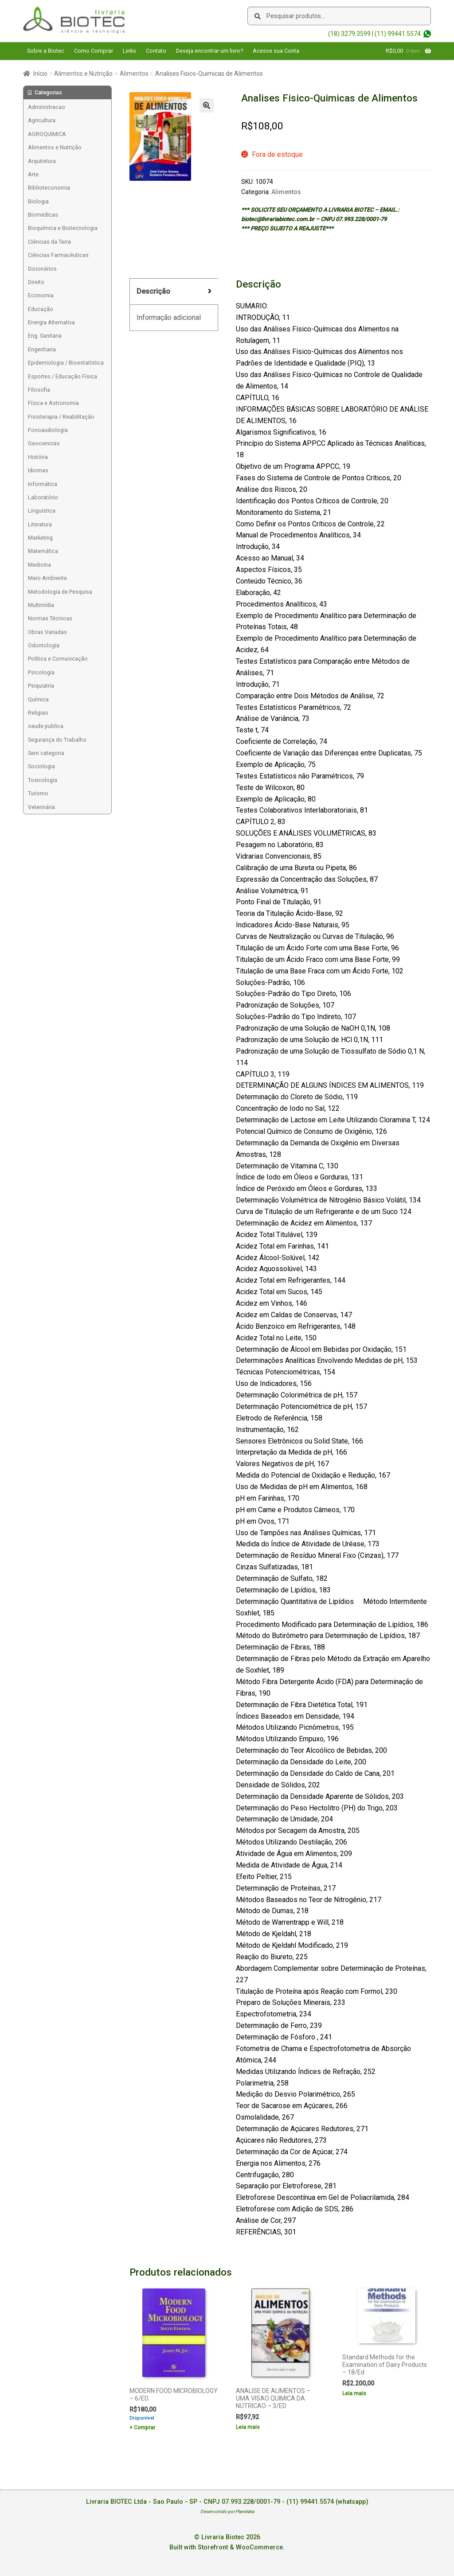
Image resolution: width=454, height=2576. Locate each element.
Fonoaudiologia (48, 430)
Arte (33, 174)
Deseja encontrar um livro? (209, 50)
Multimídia (41, 605)
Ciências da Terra (49, 241)
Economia (41, 295)
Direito (36, 282)
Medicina (39, 564)
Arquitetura (42, 161)
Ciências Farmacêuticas (58, 255)
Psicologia (41, 672)
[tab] (173, 292)
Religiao (38, 712)
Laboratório (43, 497)
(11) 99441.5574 (398, 33)
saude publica (45, 726)
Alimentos (134, 73)
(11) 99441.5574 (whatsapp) (327, 2502)
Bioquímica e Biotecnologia (63, 228)
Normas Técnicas (50, 618)
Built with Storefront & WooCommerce (226, 2547)
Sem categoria (46, 753)
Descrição (153, 291)
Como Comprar (93, 50)
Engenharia (42, 349)
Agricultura (41, 120)
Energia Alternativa (51, 322)
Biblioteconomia (49, 187)
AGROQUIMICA (47, 134)
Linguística (41, 510)
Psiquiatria (41, 685)
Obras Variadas (47, 632)
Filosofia (39, 389)
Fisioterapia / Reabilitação (61, 416)
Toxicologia (42, 780)
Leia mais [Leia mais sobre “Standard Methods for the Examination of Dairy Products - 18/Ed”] (354, 2393)
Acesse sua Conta (276, 50)
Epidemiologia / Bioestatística (66, 362)
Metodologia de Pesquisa (60, 591)
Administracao (46, 107)
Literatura (40, 524)
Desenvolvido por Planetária (227, 2511)
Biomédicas (43, 214)
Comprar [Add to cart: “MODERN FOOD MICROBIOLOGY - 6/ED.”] (144, 2427)
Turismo (38, 793)
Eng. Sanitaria (45, 335)
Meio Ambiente (47, 578)
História (38, 457)
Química (38, 699)
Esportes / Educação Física (62, 376)
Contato (156, 50)
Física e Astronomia (53, 403)
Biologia (38, 201)
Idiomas (38, 470)
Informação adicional (169, 317)
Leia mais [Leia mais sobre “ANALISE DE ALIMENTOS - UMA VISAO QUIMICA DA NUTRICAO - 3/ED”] (248, 2427)
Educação (40, 309)
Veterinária (41, 807)
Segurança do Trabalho (57, 739)
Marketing (40, 537)
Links (129, 50)
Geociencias (44, 443)
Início (40, 73)
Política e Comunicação (58, 658)
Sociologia (41, 766)
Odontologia (43, 645)
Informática (42, 484)
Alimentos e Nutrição (83, 73)
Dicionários (42, 268)
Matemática (43, 551)
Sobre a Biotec (45, 50)
